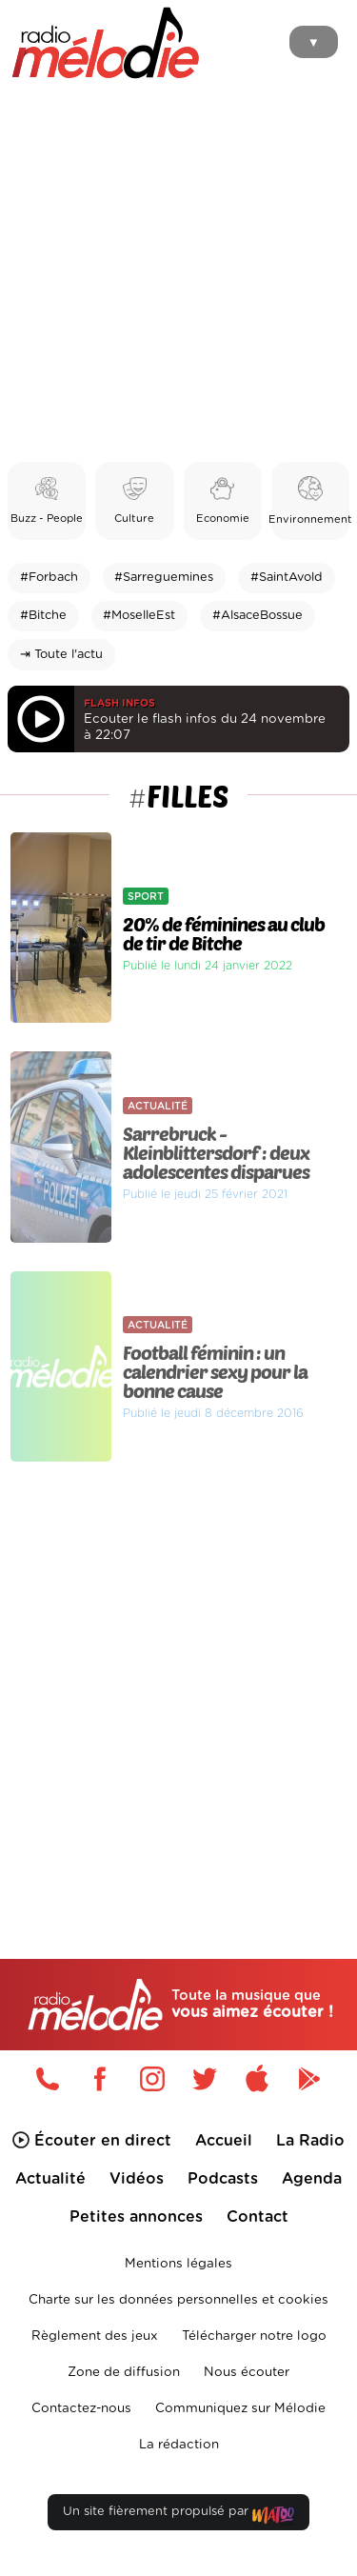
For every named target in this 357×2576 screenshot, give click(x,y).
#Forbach (49, 577)
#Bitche (43, 615)
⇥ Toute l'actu (61, 655)
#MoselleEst (139, 615)
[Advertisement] (178, 273)
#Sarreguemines (163, 577)
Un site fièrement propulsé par (178, 2516)
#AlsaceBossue (257, 615)
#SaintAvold (286, 577)
